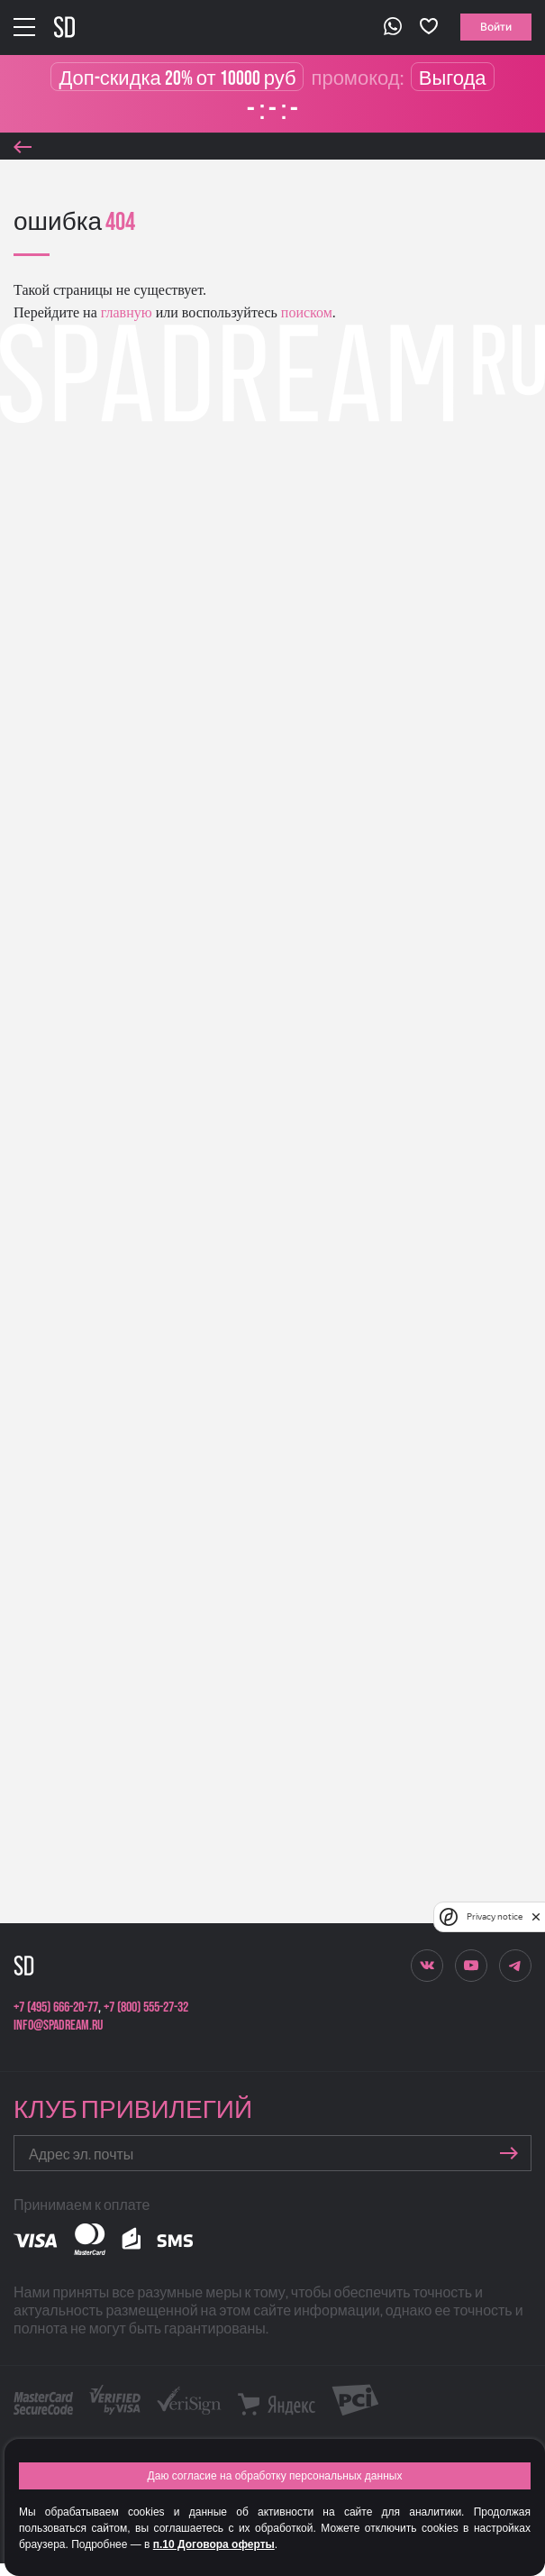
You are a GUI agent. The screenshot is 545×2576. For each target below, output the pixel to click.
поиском (304, 312)
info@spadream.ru (58, 2025)
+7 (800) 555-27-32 (146, 2007)
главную (124, 312)
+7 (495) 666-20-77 (56, 2007)
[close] (536, 1917)
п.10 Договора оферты (214, 2544)
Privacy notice (494, 1916)
